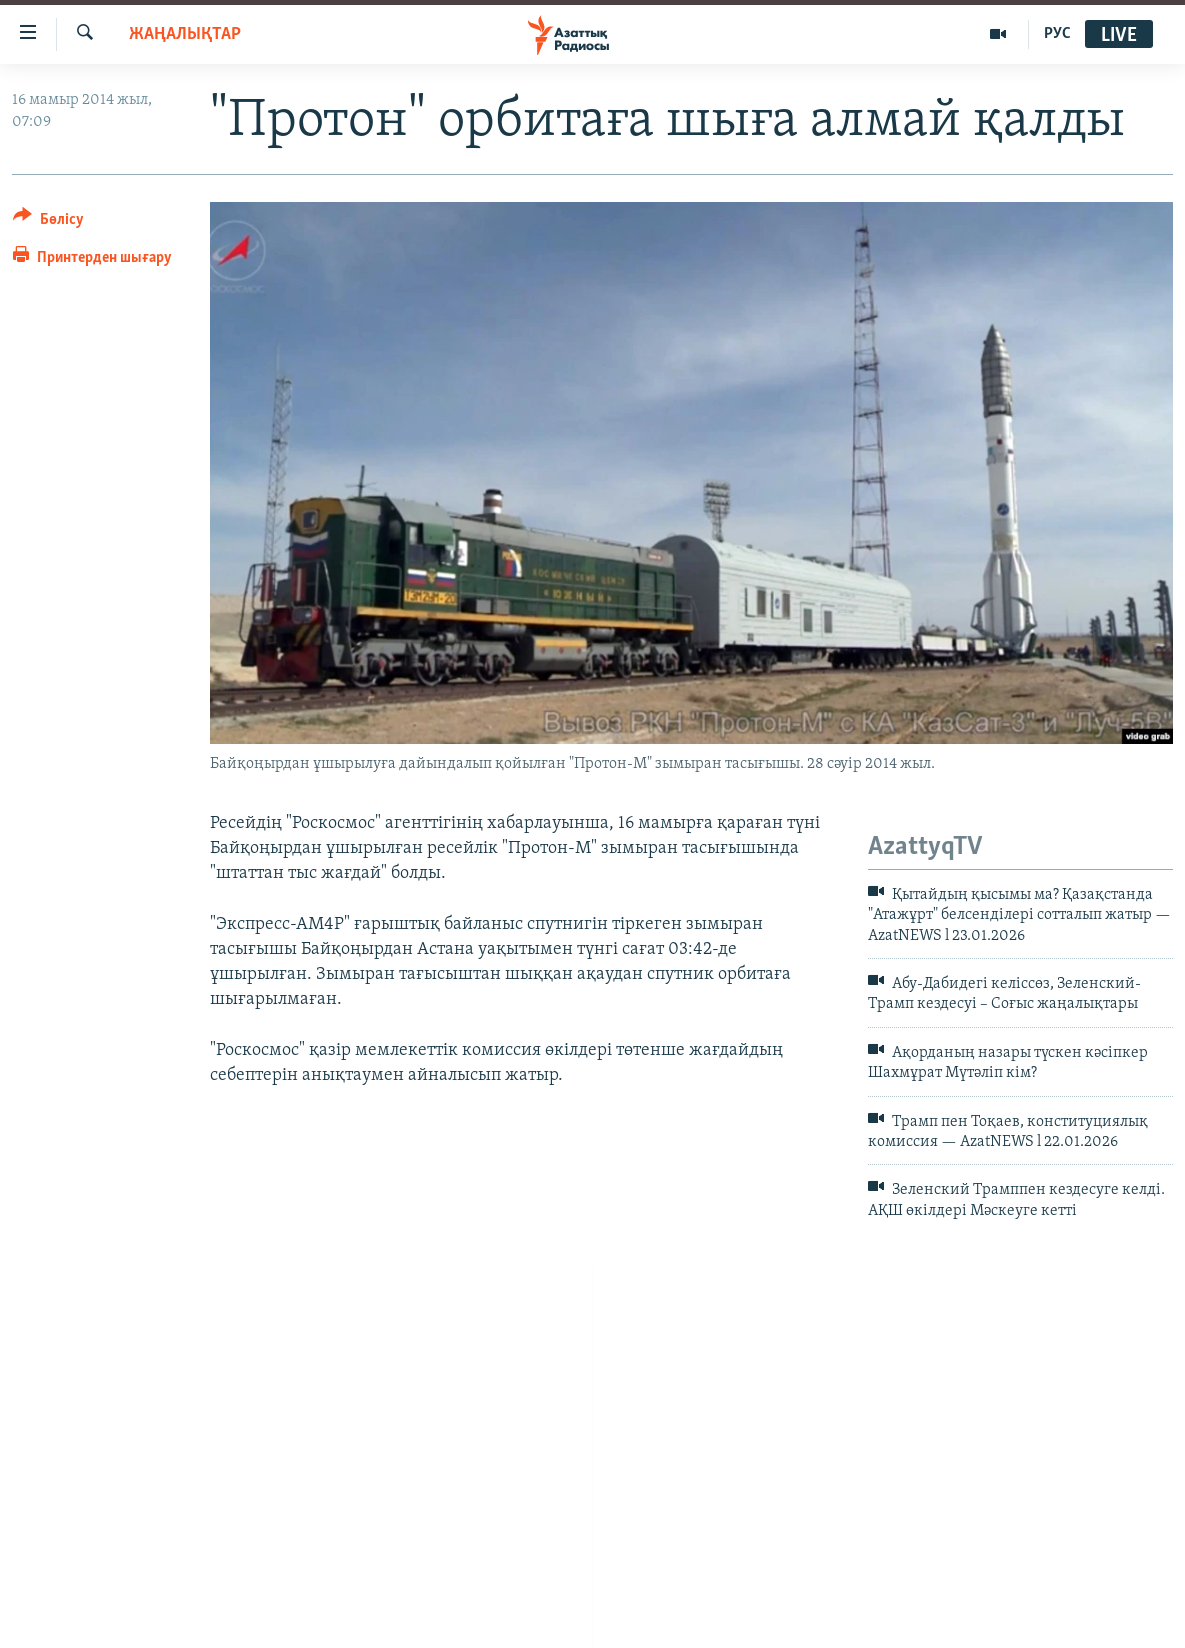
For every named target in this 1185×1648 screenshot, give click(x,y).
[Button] (48, 222)
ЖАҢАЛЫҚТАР (185, 34)
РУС (1057, 34)
